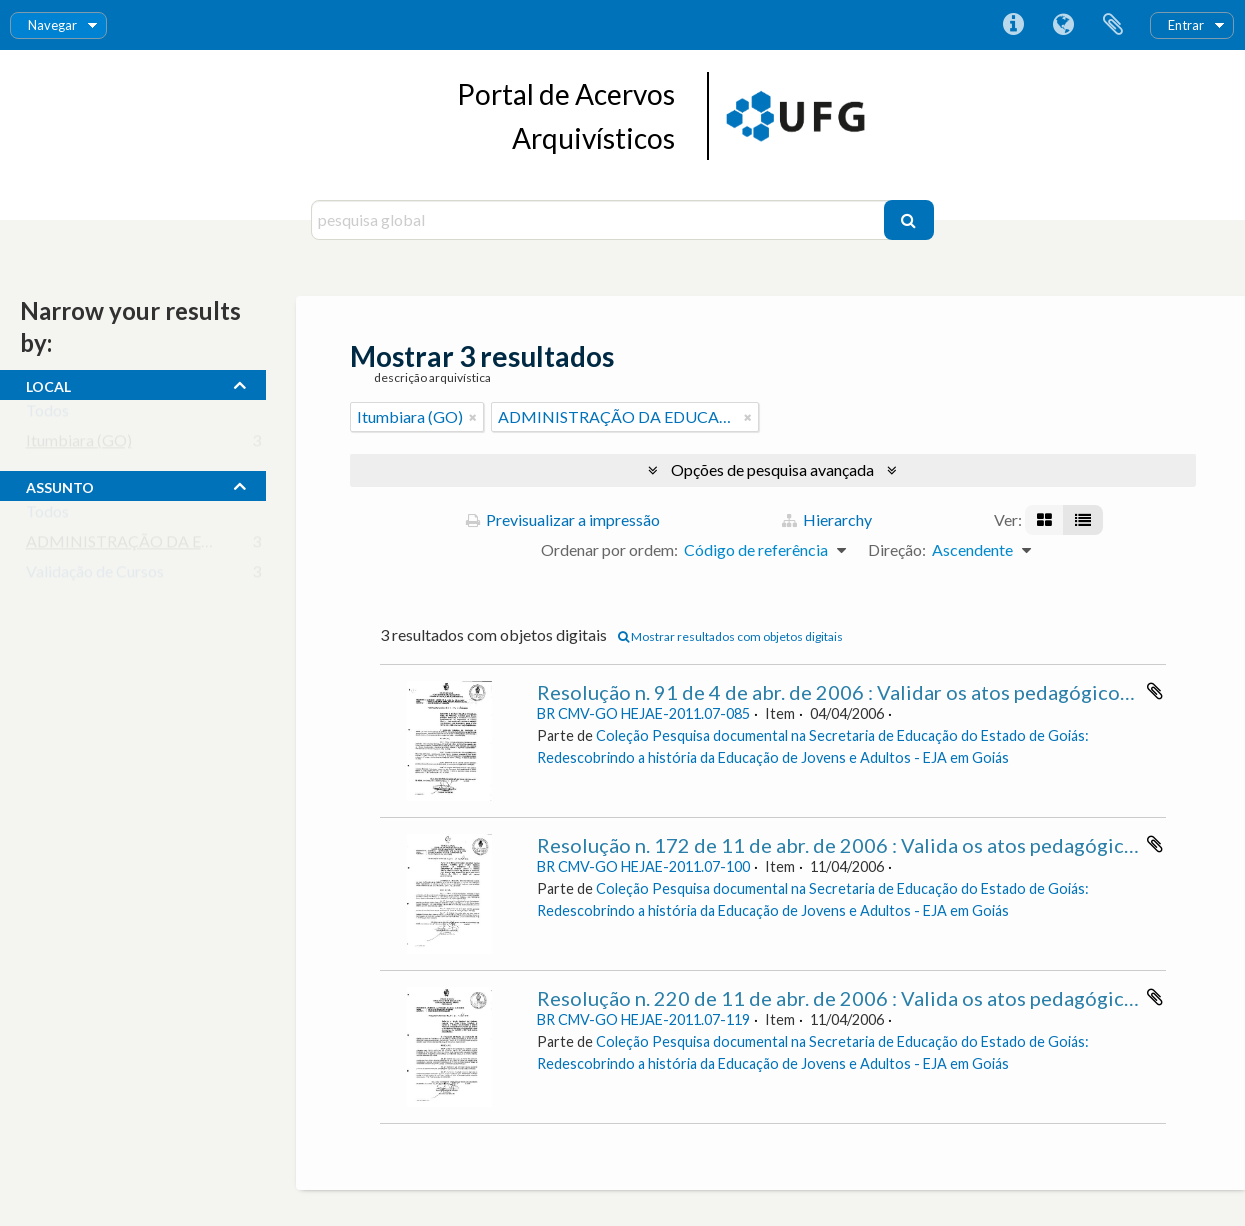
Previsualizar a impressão (563, 519)
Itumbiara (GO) (79, 444)
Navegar (52, 25)
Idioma (1063, 25)
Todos (47, 414)
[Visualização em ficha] (1044, 520)
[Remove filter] (473, 417)
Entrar (1186, 25)
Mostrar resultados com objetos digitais (730, 636)
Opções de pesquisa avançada (772, 469)
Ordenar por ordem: (609, 549)
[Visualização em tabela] (1083, 520)
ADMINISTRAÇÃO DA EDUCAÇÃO (154, 545)
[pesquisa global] (600, 220)
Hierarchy (827, 519)
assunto (60, 485)
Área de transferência (1113, 25)
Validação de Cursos (95, 575)
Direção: (897, 549)
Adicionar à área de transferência (1155, 691)
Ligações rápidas (1013, 25)
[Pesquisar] (909, 220)
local (48, 384)
